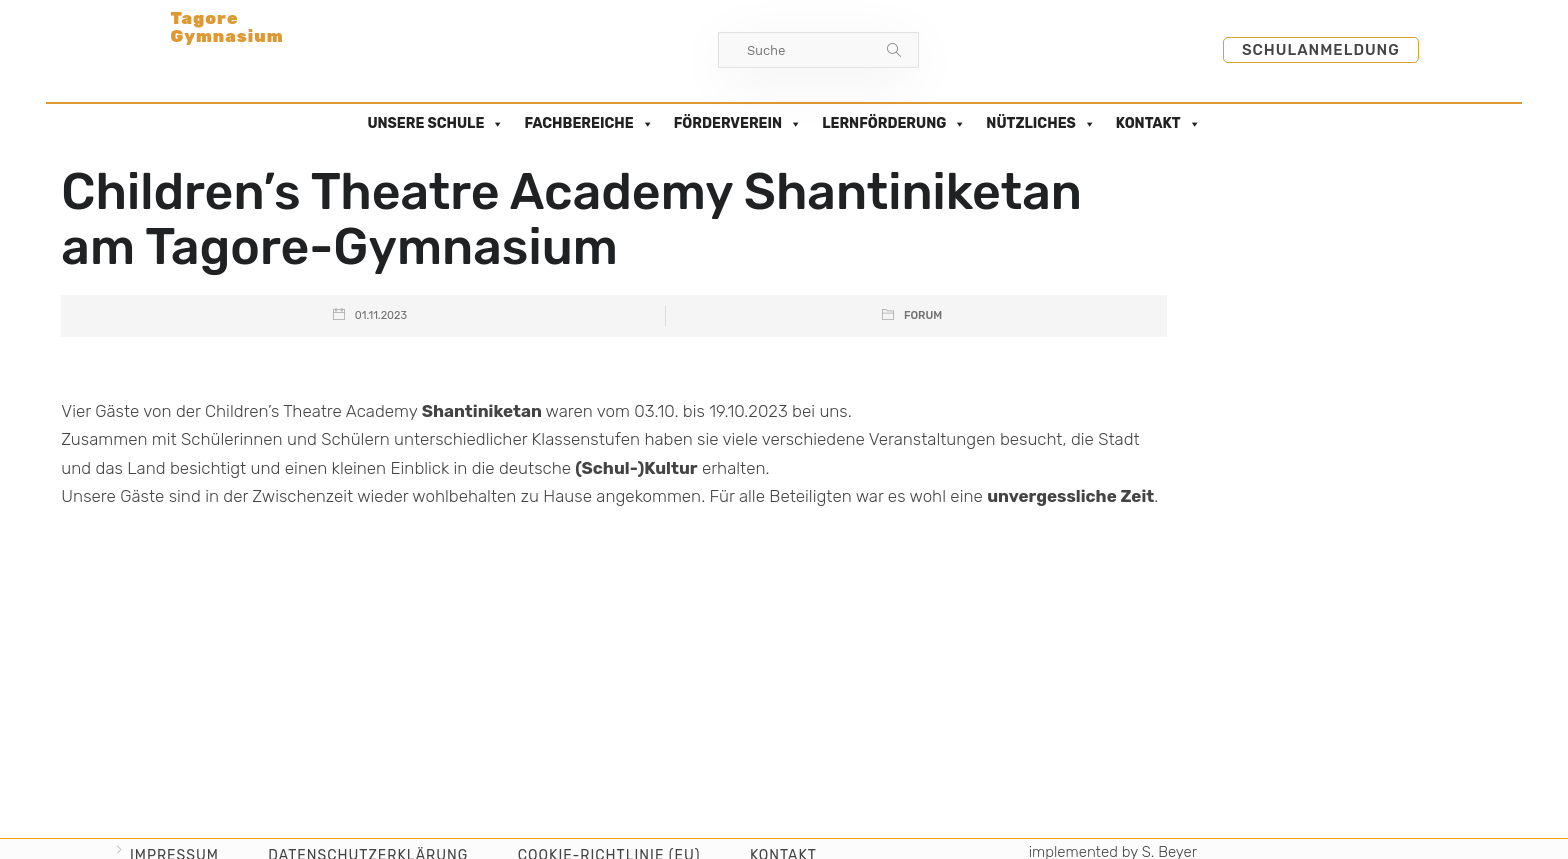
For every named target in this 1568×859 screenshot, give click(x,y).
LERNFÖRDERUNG (894, 124)
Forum (923, 315)
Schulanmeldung (1321, 50)
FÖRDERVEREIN (738, 124)
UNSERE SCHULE (435, 124)
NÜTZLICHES (1041, 124)
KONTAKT (1158, 124)
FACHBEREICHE (588, 124)
